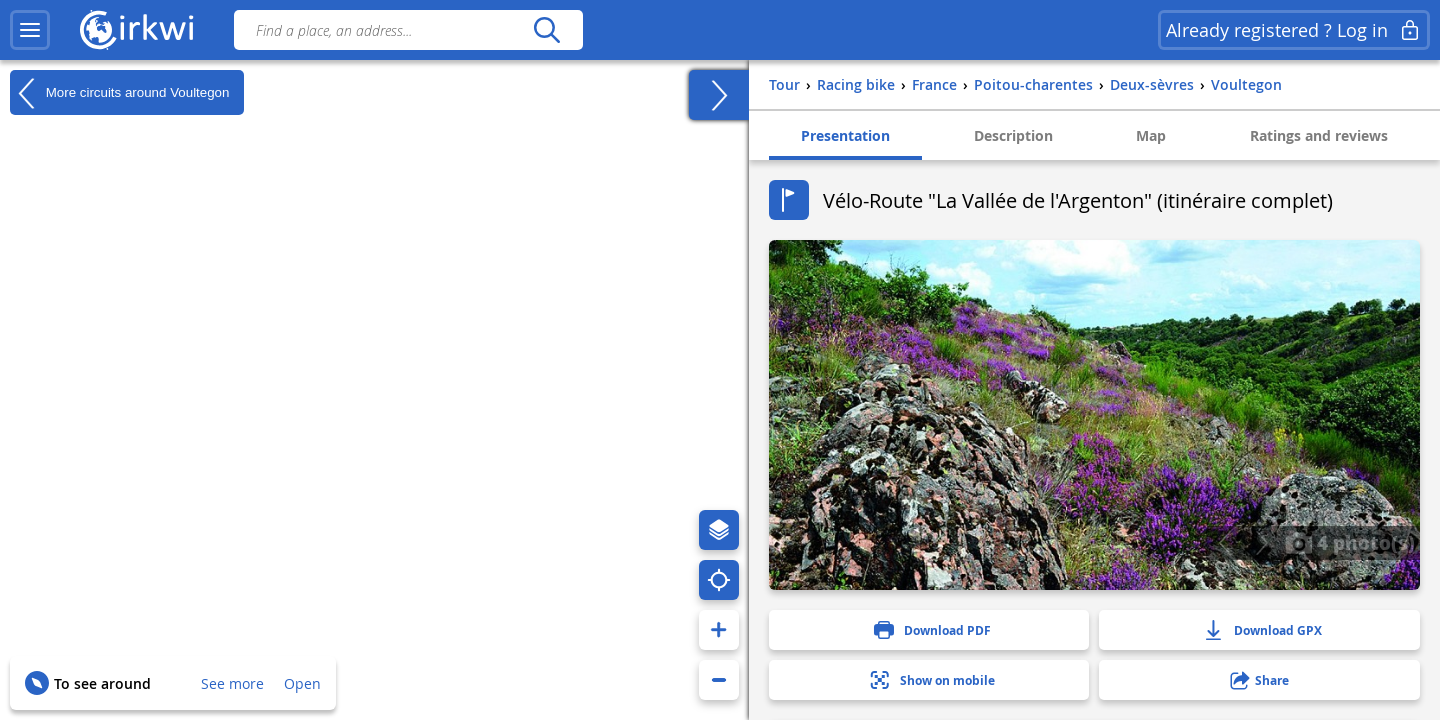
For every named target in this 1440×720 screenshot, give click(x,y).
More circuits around (119, 93)
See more (232, 683)
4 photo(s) (1350, 542)
